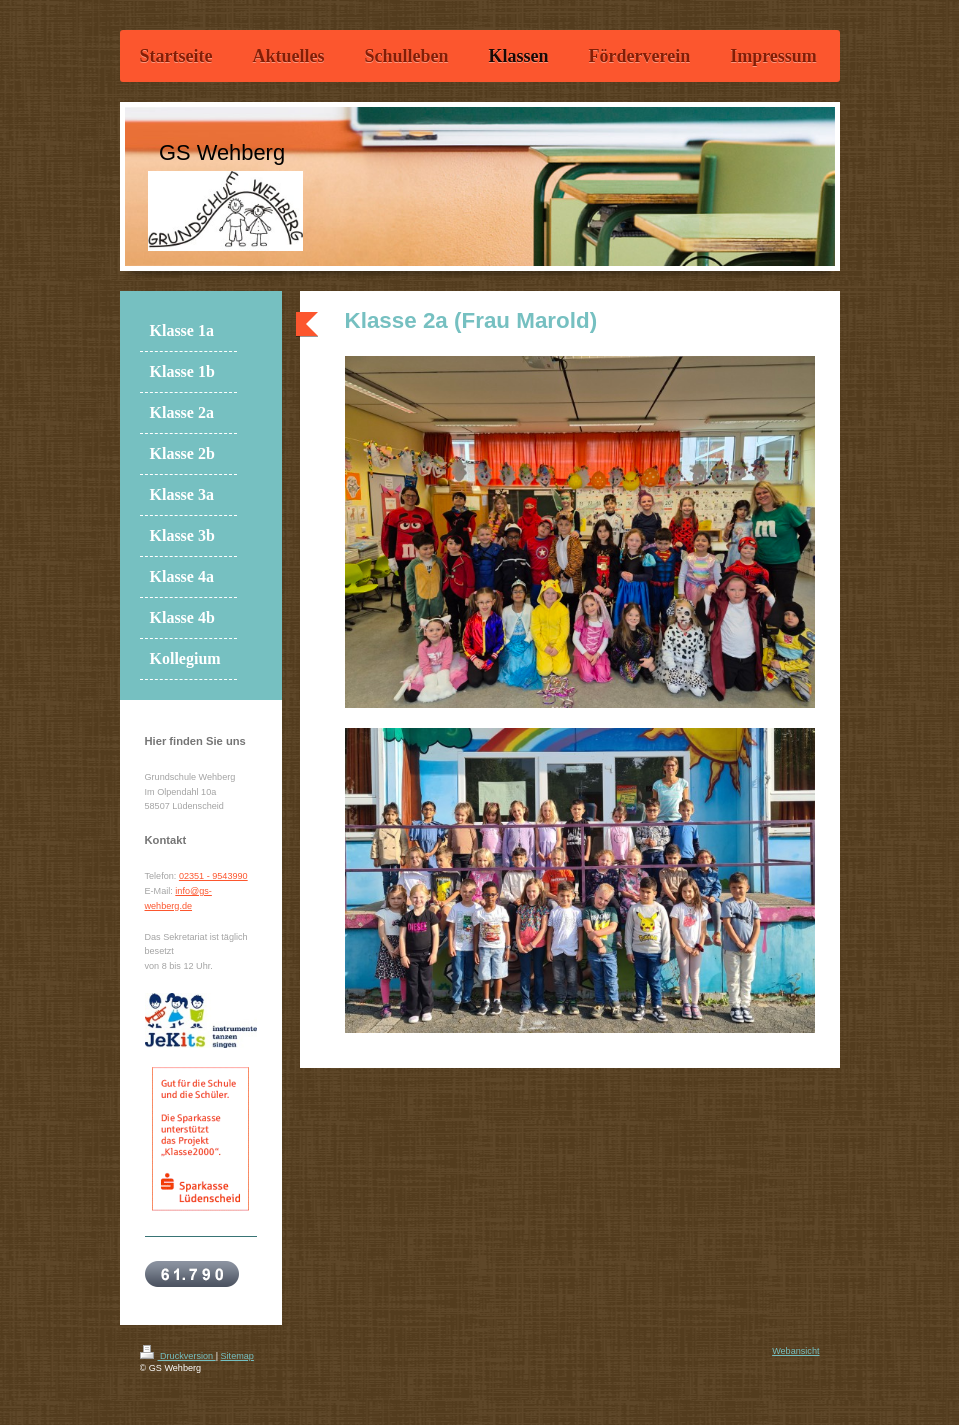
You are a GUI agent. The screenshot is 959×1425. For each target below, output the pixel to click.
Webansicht (795, 1351)
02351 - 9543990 (213, 876)
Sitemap (237, 1356)
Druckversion (178, 1356)
